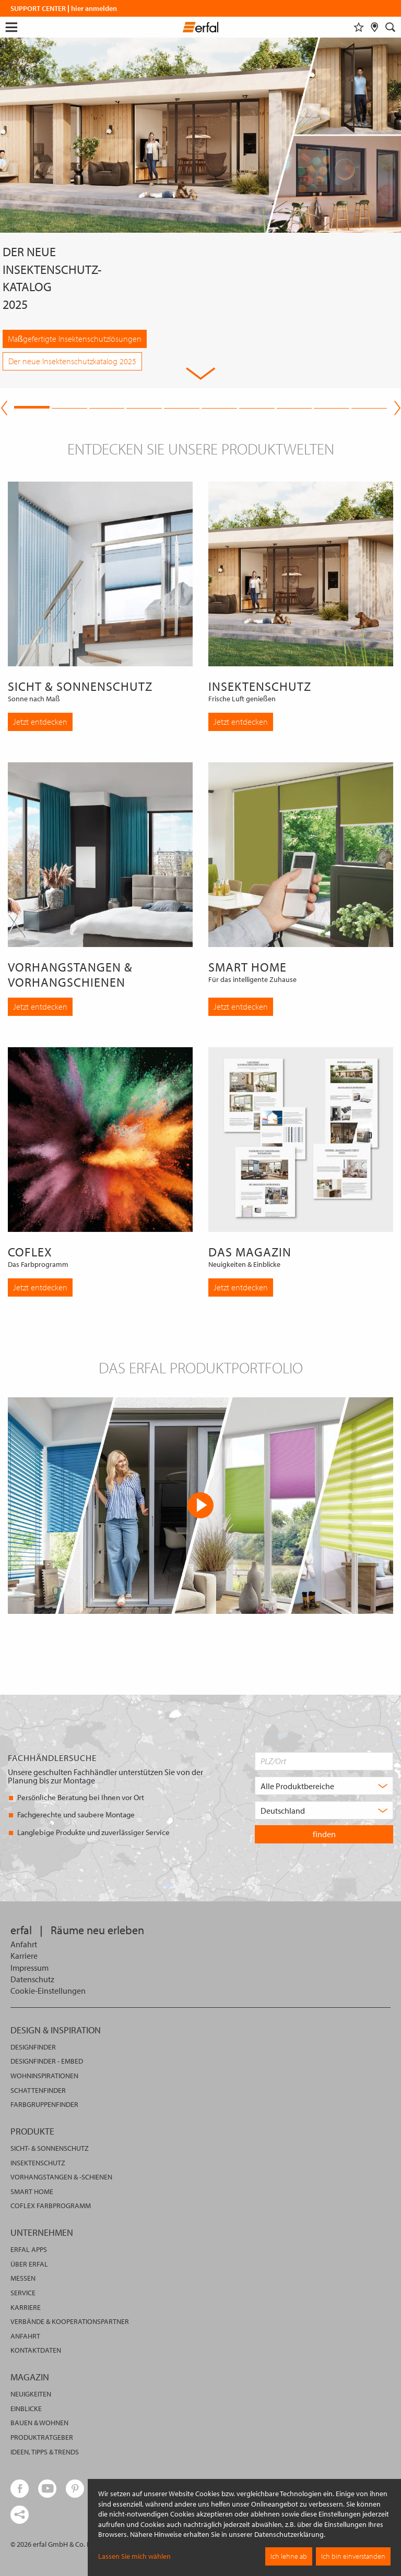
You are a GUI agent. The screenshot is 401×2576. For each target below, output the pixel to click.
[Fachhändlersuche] (375, 27)
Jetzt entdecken (40, 721)
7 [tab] (257, 406)
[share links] (19, 2515)
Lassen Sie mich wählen (134, 2556)
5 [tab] (181, 406)
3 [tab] (107, 406)
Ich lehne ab (288, 2556)
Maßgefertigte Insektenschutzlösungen (74, 338)
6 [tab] (219, 406)
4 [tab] (144, 406)
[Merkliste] (358, 27)
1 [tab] (32, 406)
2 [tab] (69, 406)
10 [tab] (369, 406)
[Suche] (390, 27)
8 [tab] (294, 406)
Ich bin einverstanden (353, 2556)
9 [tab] (331, 406)
